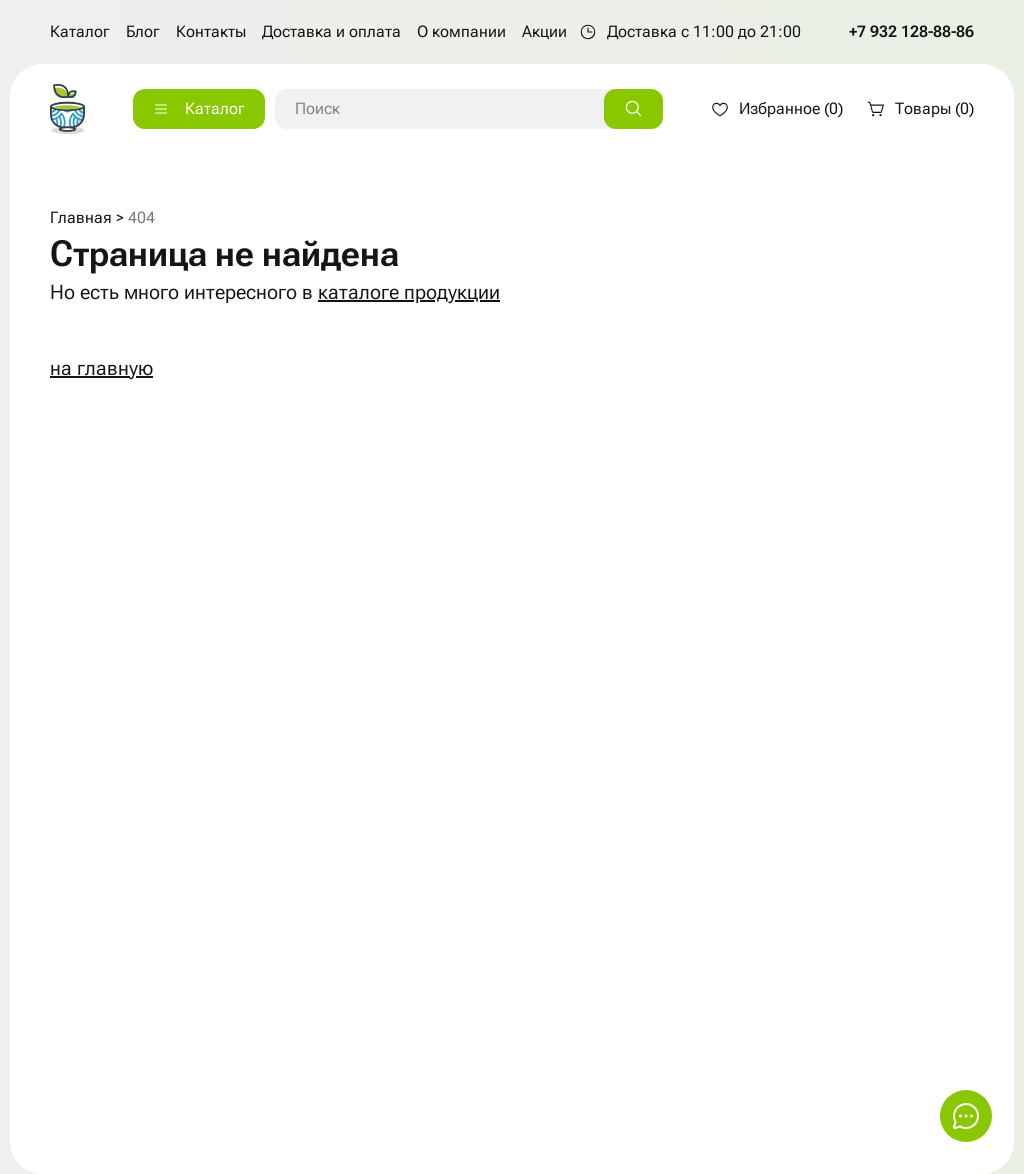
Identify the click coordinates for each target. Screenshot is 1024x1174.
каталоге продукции (409, 292)
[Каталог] (199, 109)
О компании (461, 31)
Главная (81, 217)
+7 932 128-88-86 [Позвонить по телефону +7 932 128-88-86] (911, 31)
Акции (544, 31)
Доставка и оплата (331, 31)
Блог (143, 31)
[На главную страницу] (67, 109)
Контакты (211, 31)
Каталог (80, 31)
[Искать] (633, 109)
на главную (101, 368)
